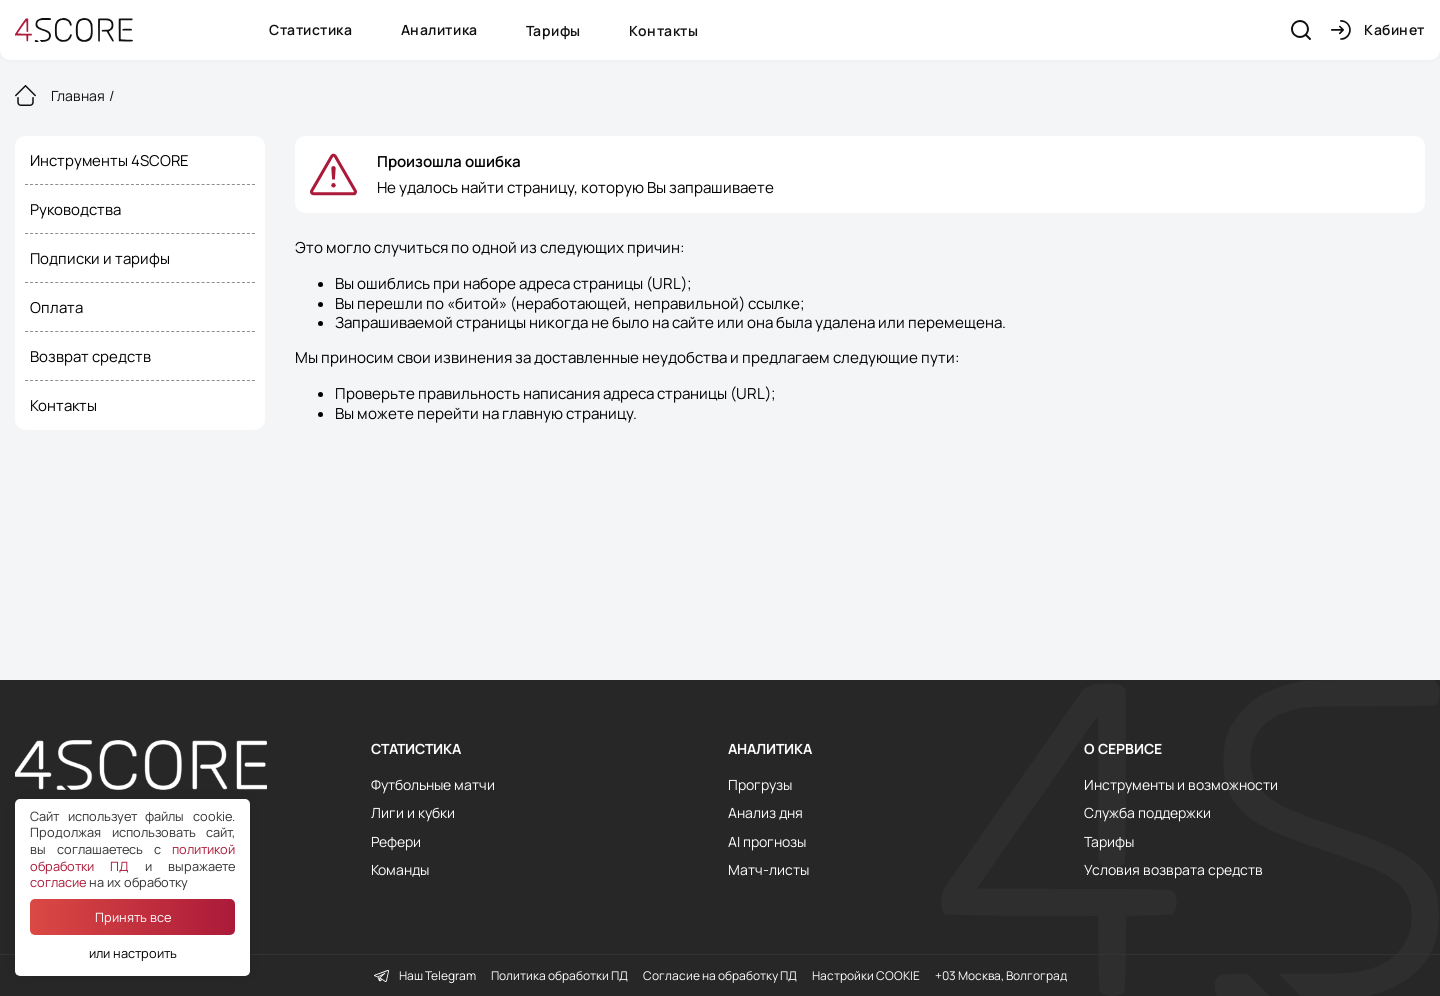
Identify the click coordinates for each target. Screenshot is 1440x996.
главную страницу (567, 413)
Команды (400, 870)
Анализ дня (765, 813)
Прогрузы (760, 785)
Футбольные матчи (433, 785)
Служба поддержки (1147, 813)
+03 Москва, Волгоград (1001, 976)
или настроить (133, 953)
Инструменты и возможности (1181, 785)
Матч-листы (768, 870)
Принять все (133, 917)
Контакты (663, 30)
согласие (58, 882)
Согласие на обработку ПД (720, 976)
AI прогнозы (767, 842)
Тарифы (553, 30)
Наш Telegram (425, 976)
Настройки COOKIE (866, 976)
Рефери (396, 842)
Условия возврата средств (1173, 870)
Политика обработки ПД (559, 976)
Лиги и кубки (413, 813)
